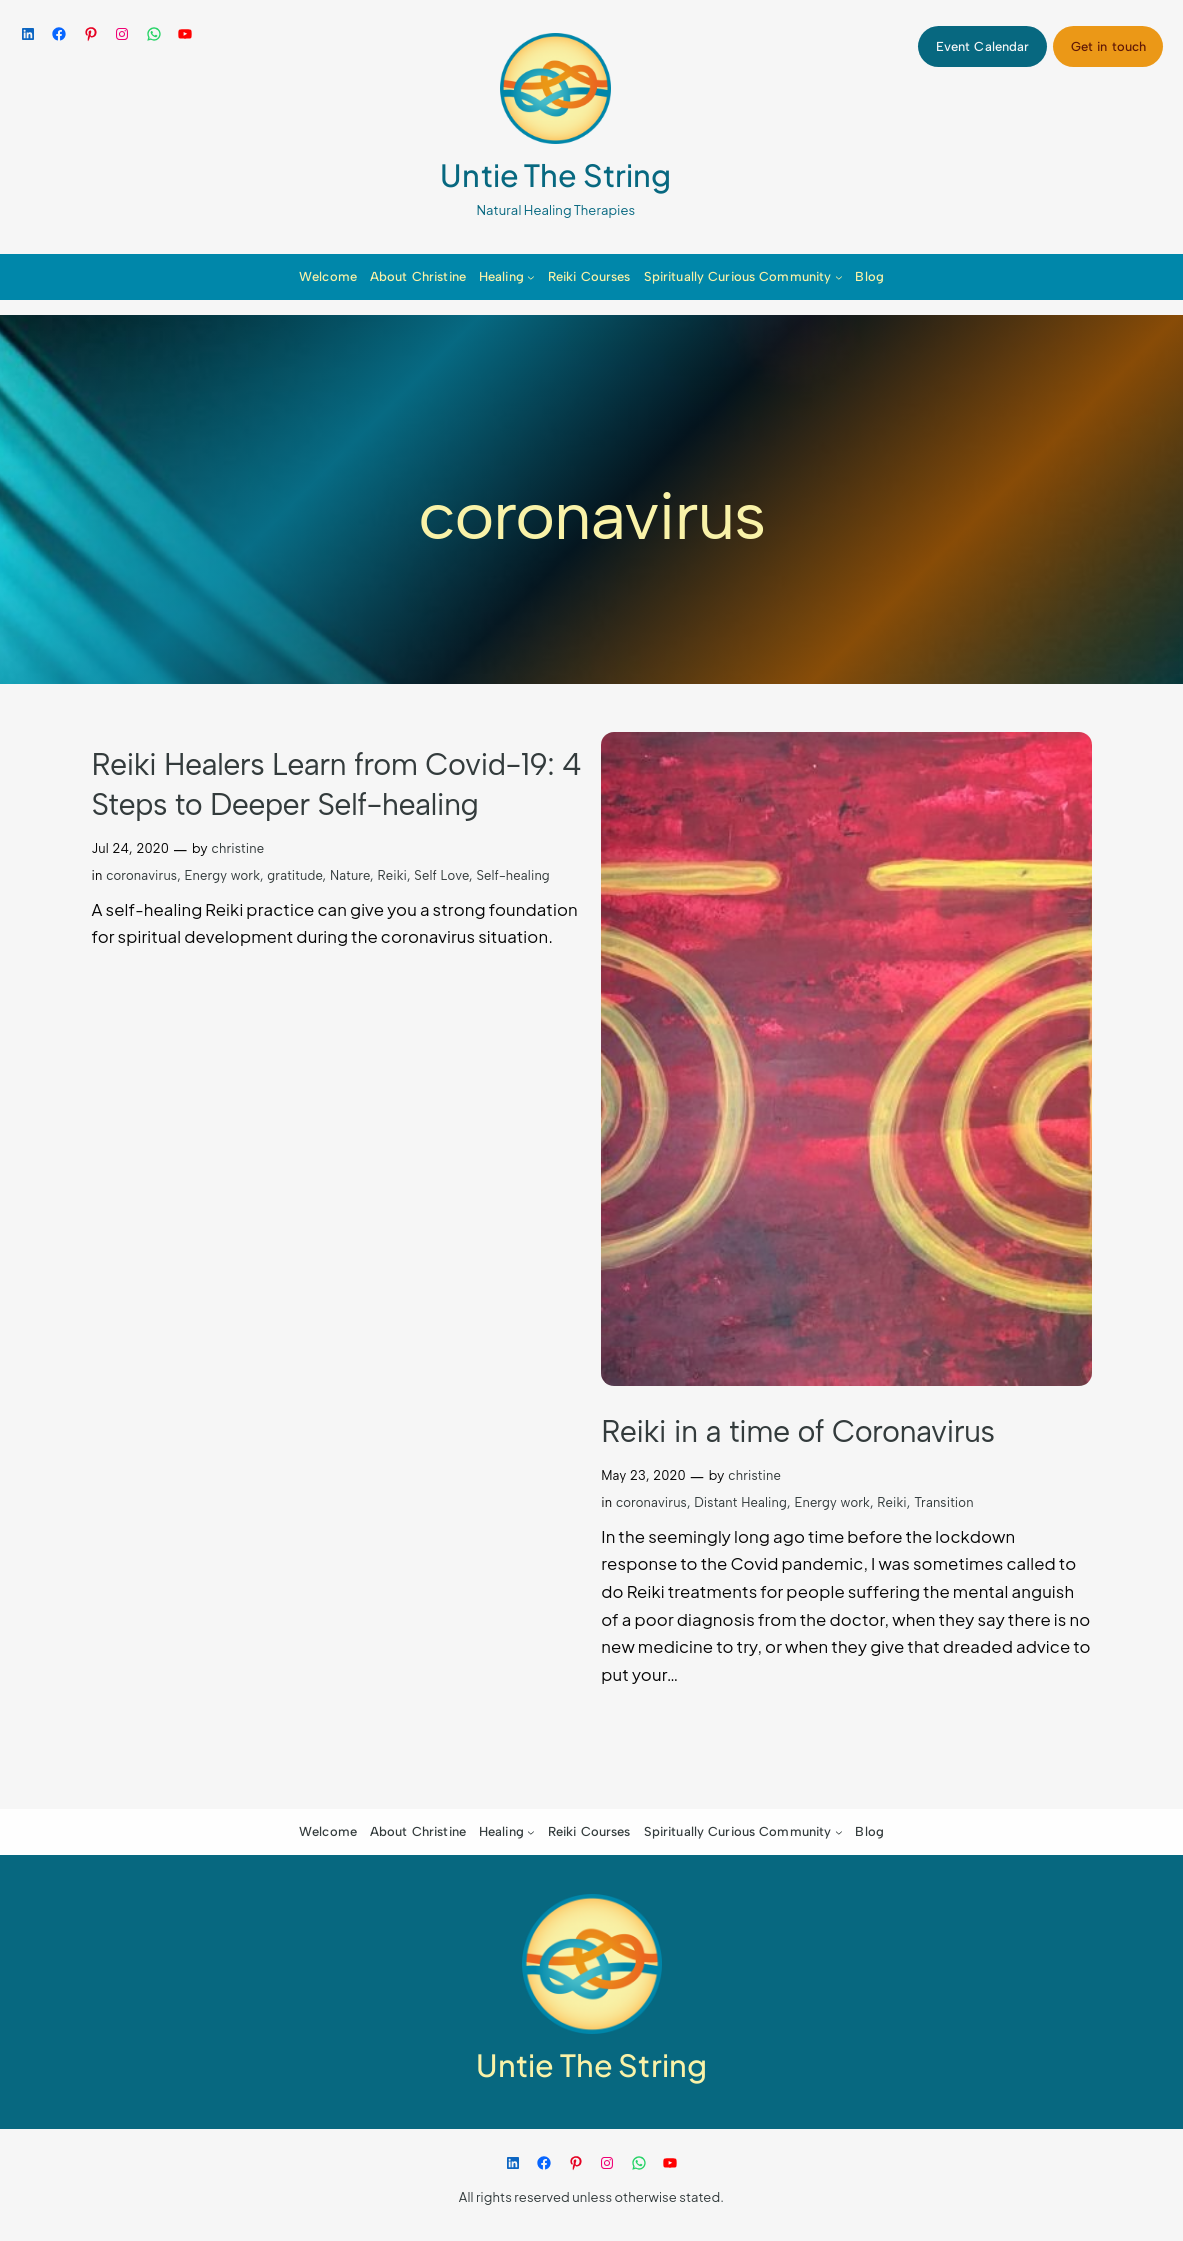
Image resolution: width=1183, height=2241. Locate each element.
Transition (943, 1502)
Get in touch (1109, 46)
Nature (350, 875)
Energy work (223, 875)
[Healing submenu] (531, 277)
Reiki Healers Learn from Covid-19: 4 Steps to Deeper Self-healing (337, 784)
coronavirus (141, 875)
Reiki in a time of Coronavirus (797, 1431)
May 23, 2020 (643, 1475)
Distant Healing (740, 1502)
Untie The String (555, 174)
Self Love (441, 875)
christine (238, 848)
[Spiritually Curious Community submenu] (839, 277)
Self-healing (512, 875)
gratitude (294, 875)
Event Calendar (983, 46)
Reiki (392, 875)
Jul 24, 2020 (130, 848)
